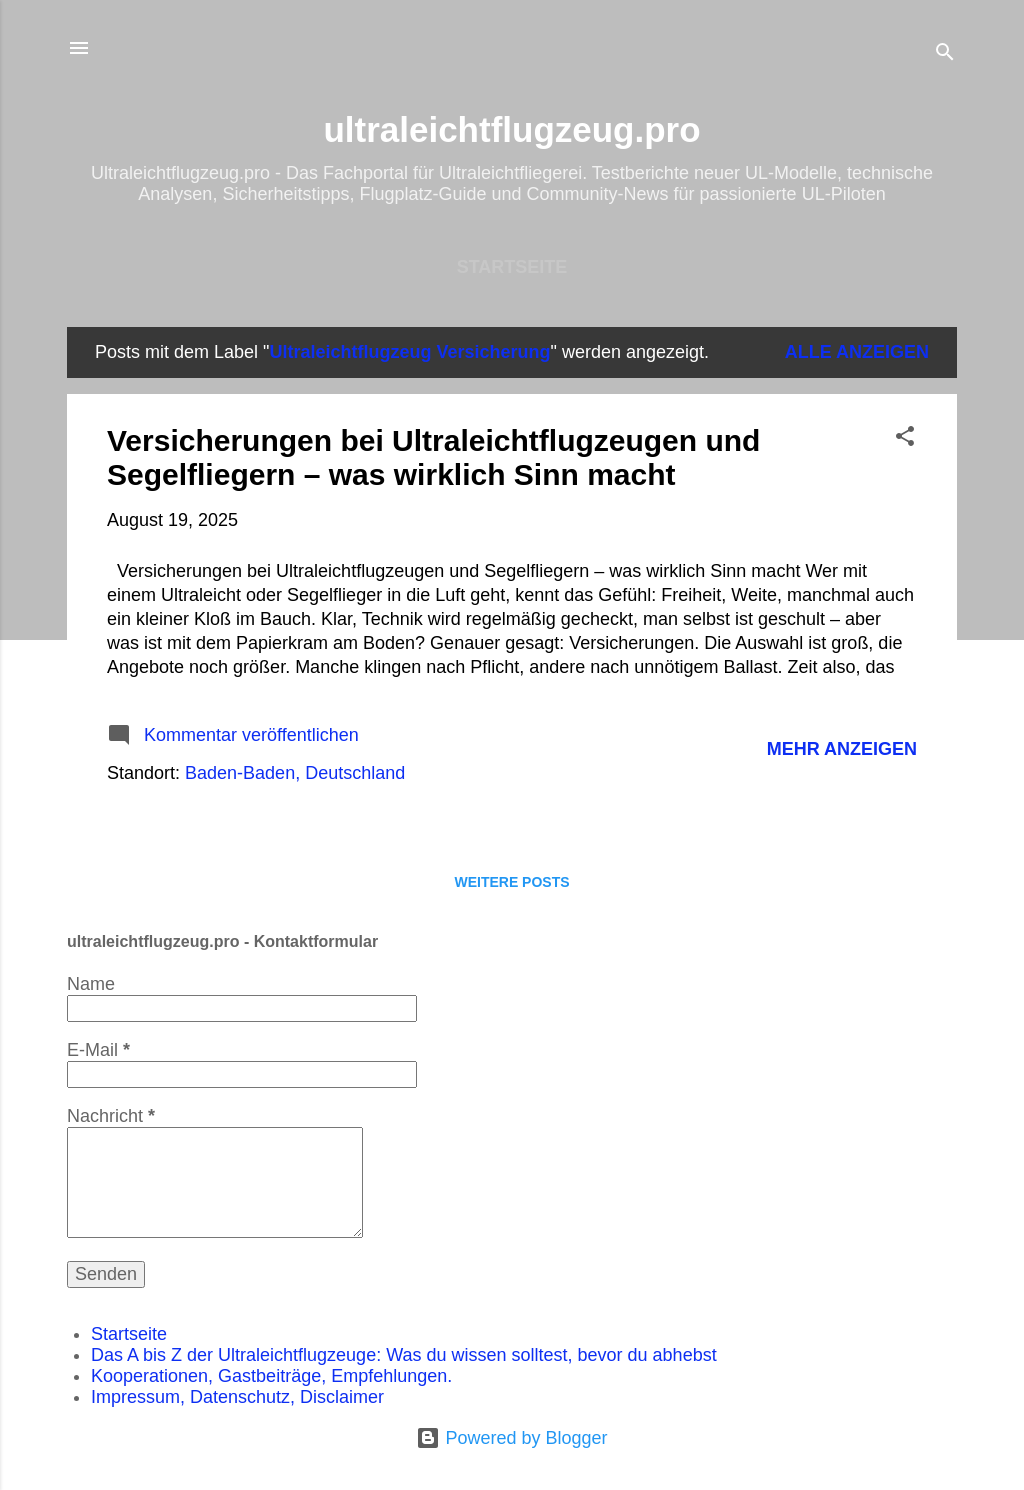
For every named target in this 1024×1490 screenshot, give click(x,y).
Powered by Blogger (511, 1438)
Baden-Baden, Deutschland (295, 773)
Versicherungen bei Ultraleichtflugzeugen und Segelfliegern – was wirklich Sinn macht (433, 457)
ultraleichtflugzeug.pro (511, 129)
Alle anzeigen (857, 352)
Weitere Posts (511, 882)
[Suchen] (945, 54)
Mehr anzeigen (842, 749)
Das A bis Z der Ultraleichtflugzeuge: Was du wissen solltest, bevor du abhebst (404, 1355)
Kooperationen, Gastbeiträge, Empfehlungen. (271, 1376)
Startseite (512, 267)
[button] (905, 439)
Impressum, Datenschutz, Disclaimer (237, 1397)
